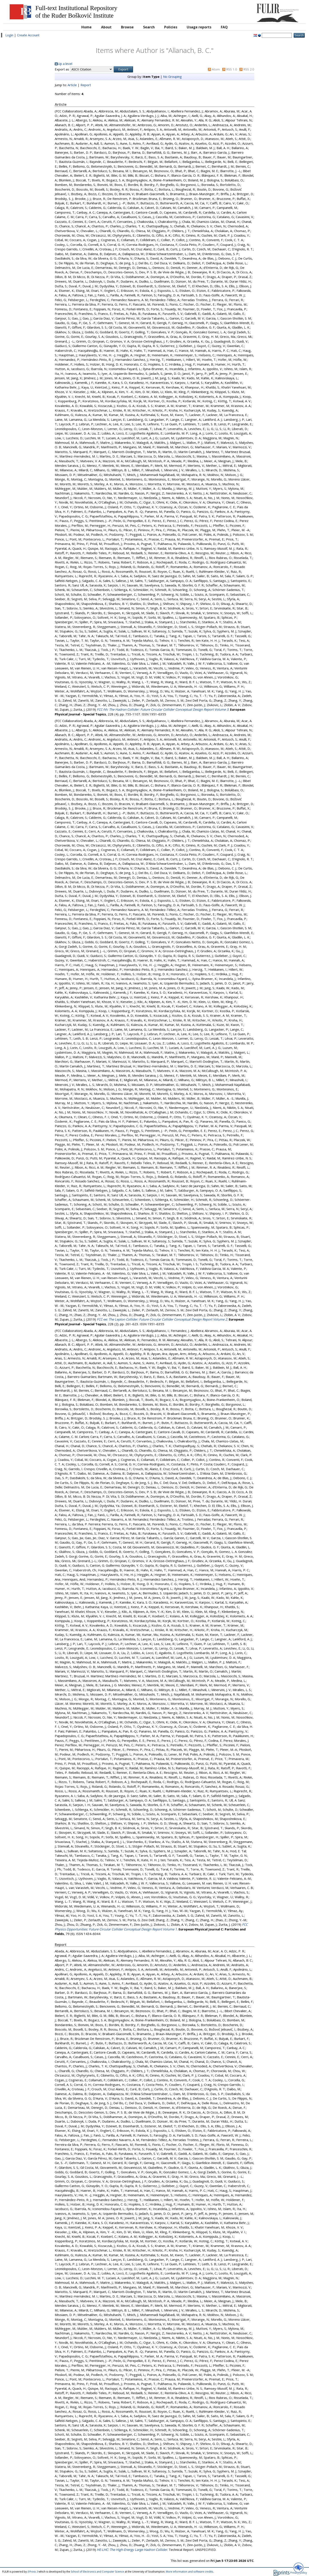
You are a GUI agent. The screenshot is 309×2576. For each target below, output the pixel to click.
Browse (127, 27)
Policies (170, 27)
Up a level (65, 63)
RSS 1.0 (231, 69)
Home (86, 27)
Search (149, 27)
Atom (216, 69)
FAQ (224, 27)
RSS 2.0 (248, 69)
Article (72, 85)
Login (9, 35)
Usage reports (199, 27)
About (106, 27)
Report (85, 85)
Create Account (28, 35)
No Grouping (172, 76)
